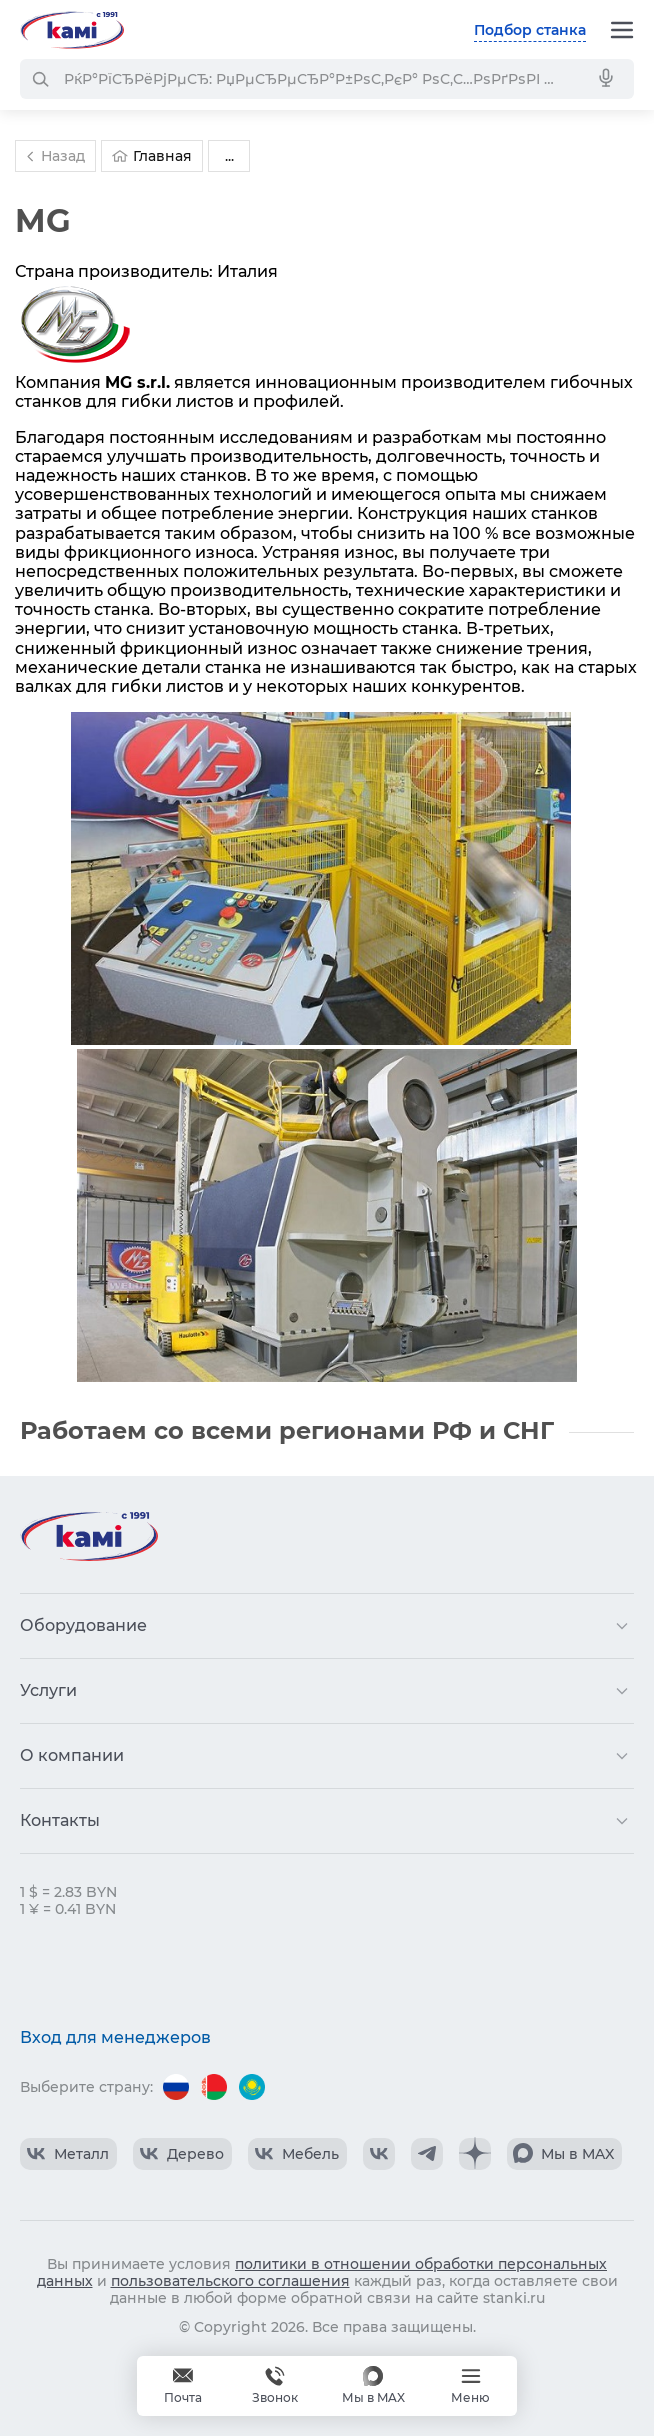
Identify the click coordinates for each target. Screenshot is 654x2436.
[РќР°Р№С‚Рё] (40, 79)
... (229, 156)
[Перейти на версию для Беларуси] (214, 2087)
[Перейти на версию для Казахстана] (252, 2087)
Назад (53, 156)
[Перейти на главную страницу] (72, 30)
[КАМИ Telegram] (427, 2154)
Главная (152, 156)
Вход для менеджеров (115, 2037)
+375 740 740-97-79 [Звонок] (275, 2386)
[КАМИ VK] (379, 2154)
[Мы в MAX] (373, 2386)
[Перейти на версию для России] (176, 2087)
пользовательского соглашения (230, 2281)
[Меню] (622, 30)
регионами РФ (375, 1430)
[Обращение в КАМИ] (183, 2386)
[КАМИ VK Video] (68, 2154)
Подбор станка (530, 30)
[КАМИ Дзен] (475, 2154)
